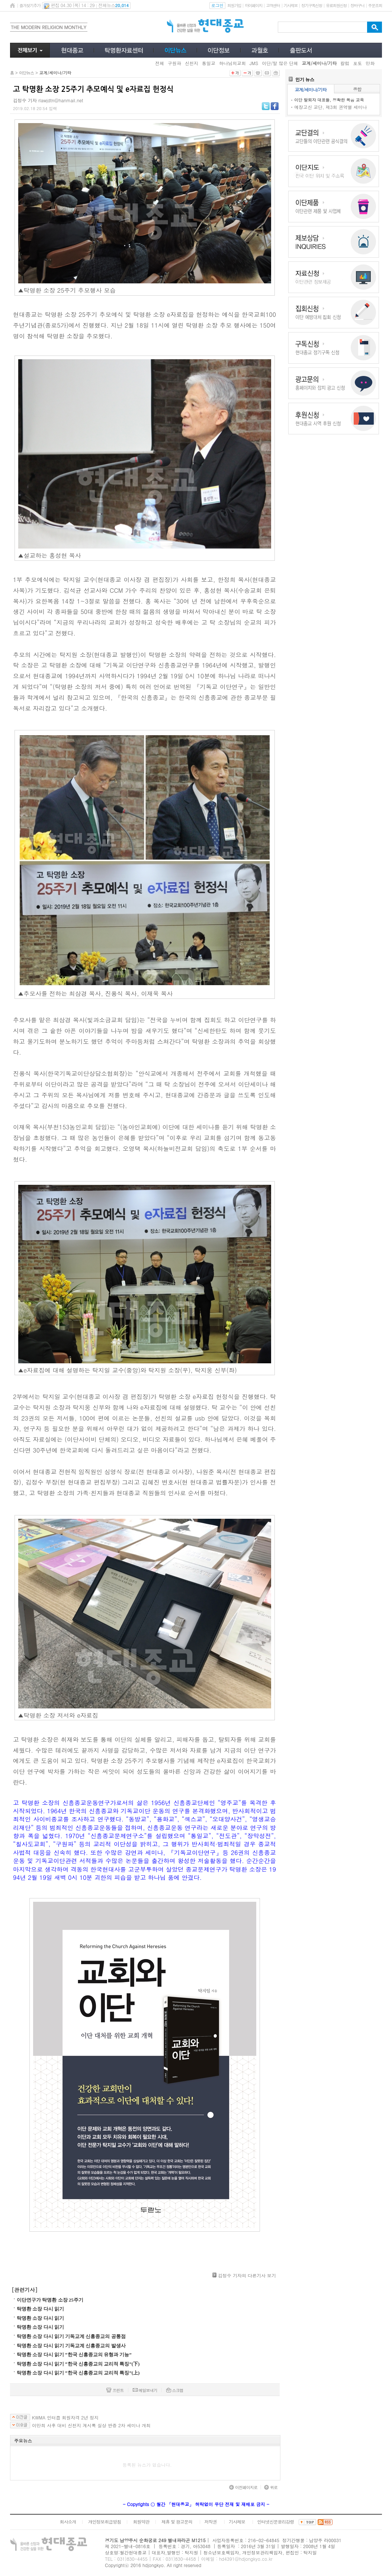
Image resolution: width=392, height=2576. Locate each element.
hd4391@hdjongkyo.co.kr (246, 2559)
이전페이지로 (243, 2487)
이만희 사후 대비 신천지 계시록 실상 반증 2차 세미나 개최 (91, 2425)
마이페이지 (253, 5)
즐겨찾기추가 (29, 5)
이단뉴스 (26, 72)
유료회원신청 (336, 5)
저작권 (211, 2521)
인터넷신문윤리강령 (275, 2521)
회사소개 (68, 2521)
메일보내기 (145, 2390)
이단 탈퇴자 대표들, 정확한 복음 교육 (329, 100)
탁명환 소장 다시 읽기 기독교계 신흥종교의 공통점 (71, 2336)
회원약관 (141, 2521)
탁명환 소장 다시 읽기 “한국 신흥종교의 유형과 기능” (74, 2354)
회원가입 (234, 5)
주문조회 (375, 5)
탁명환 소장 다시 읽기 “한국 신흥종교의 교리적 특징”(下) (78, 2364)
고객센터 (273, 5)
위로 (270, 2487)
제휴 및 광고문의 (176, 2521)
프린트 (114, 2390)
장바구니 (357, 5)
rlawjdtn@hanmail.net (60, 100)
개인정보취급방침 (104, 2521)
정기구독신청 (311, 5)
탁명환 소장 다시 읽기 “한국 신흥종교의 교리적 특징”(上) (78, 2373)
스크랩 (174, 2390)
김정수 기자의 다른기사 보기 (247, 2275)
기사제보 (291, 5)
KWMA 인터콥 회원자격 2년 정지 (65, 2418)
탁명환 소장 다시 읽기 (40, 2309)
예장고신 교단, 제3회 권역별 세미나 (330, 107)
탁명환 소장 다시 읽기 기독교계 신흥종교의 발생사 (71, 2345)
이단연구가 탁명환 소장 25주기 (50, 2300)
